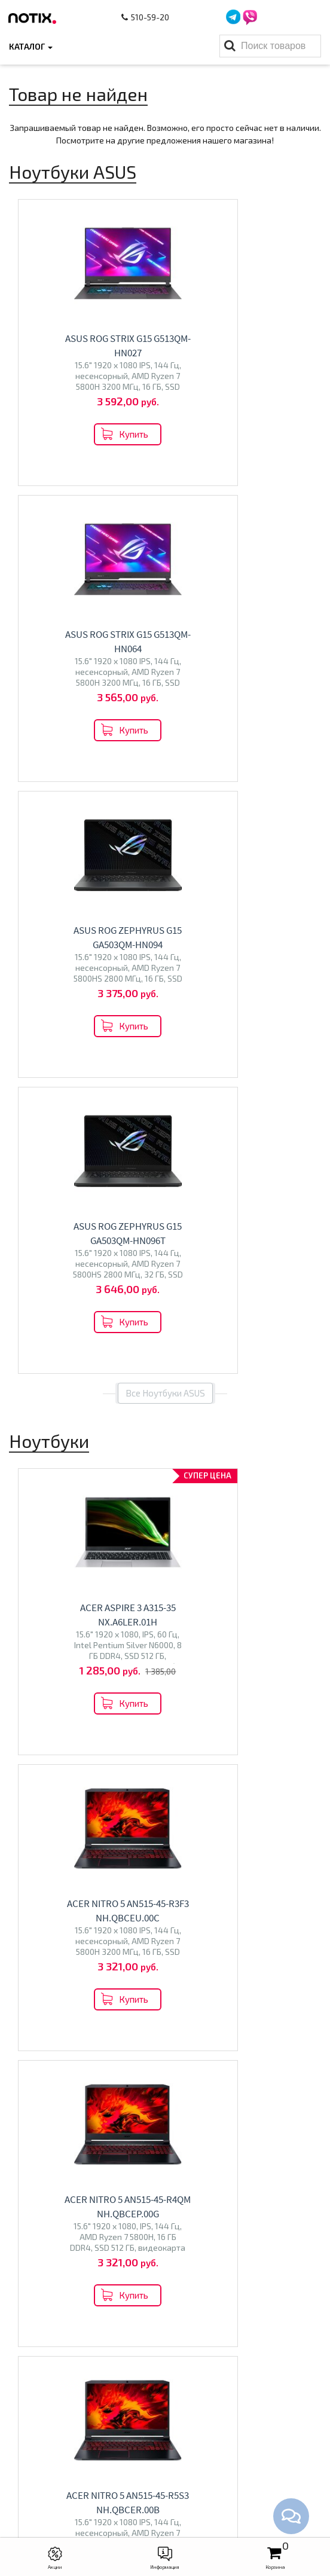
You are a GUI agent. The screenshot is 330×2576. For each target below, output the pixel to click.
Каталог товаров (165, 2345)
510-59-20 (148, 17)
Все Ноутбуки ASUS (165, 801)
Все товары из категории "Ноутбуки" (165, 1478)
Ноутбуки (82, 1638)
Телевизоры (247, 1638)
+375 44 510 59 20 (177, 2472)
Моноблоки (83, 1803)
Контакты (165, 2296)
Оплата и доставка (165, 2277)
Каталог (31, 46)
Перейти (82, 1668)
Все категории (165, 1910)
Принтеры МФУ (165, 2421)
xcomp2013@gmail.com (177, 2509)
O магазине (165, 2314)
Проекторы (165, 2402)
